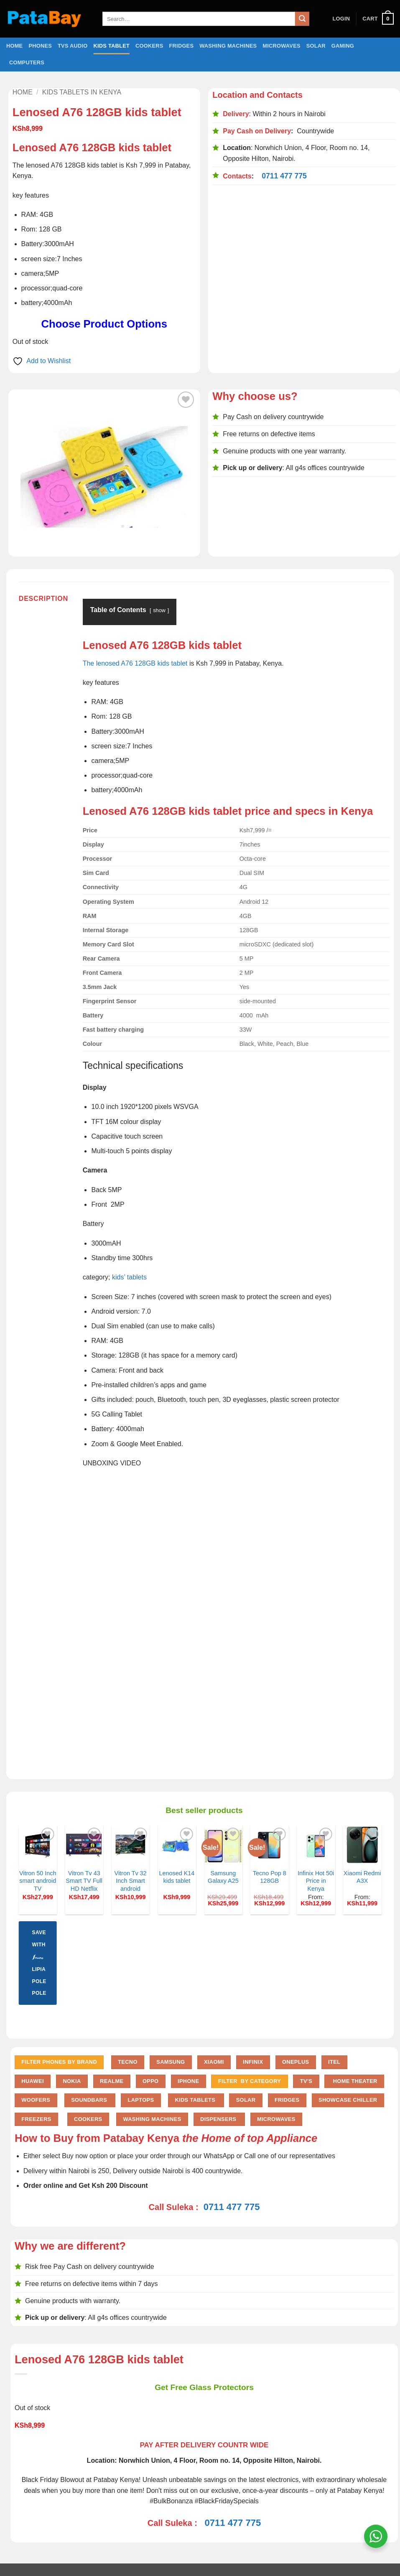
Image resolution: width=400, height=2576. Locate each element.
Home (14, 46)
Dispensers (219, 2119)
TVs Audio (73, 46)
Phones (40, 46)
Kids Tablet (112, 46)
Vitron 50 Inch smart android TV (37, 1881)
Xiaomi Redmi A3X (362, 1877)
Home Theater (354, 2081)
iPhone (188, 2081)
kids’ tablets (129, 1277)
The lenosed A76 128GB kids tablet (135, 663)
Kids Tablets (196, 2100)
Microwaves (281, 46)
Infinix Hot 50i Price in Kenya (316, 1881)
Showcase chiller (347, 2100)
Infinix (253, 2062)
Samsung (170, 2062)
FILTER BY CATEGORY (249, 2081)
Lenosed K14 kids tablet (177, 1877)
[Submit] (302, 19)
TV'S (306, 2081)
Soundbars (90, 2100)
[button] (341, 18)
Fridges (181, 46)
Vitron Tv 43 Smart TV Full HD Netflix (84, 1881)
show (159, 610)
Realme (111, 2081)
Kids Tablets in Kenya (81, 92)
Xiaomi (214, 2062)
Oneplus (295, 2062)
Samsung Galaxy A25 (223, 1877)
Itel (334, 2062)
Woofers (35, 2100)
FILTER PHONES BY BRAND (59, 2062)
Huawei (32, 2081)
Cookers (149, 46)
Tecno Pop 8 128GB (269, 1877)
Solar (316, 46)
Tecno (128, 2062)
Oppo (151, 2081)
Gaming (342, 46)
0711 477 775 (284, 176)
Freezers (36, 2119)
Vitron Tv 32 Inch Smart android (131, 1881)
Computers (26, 62)
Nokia (72, 2081)
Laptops (141, 2100)
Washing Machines (228, 46)
